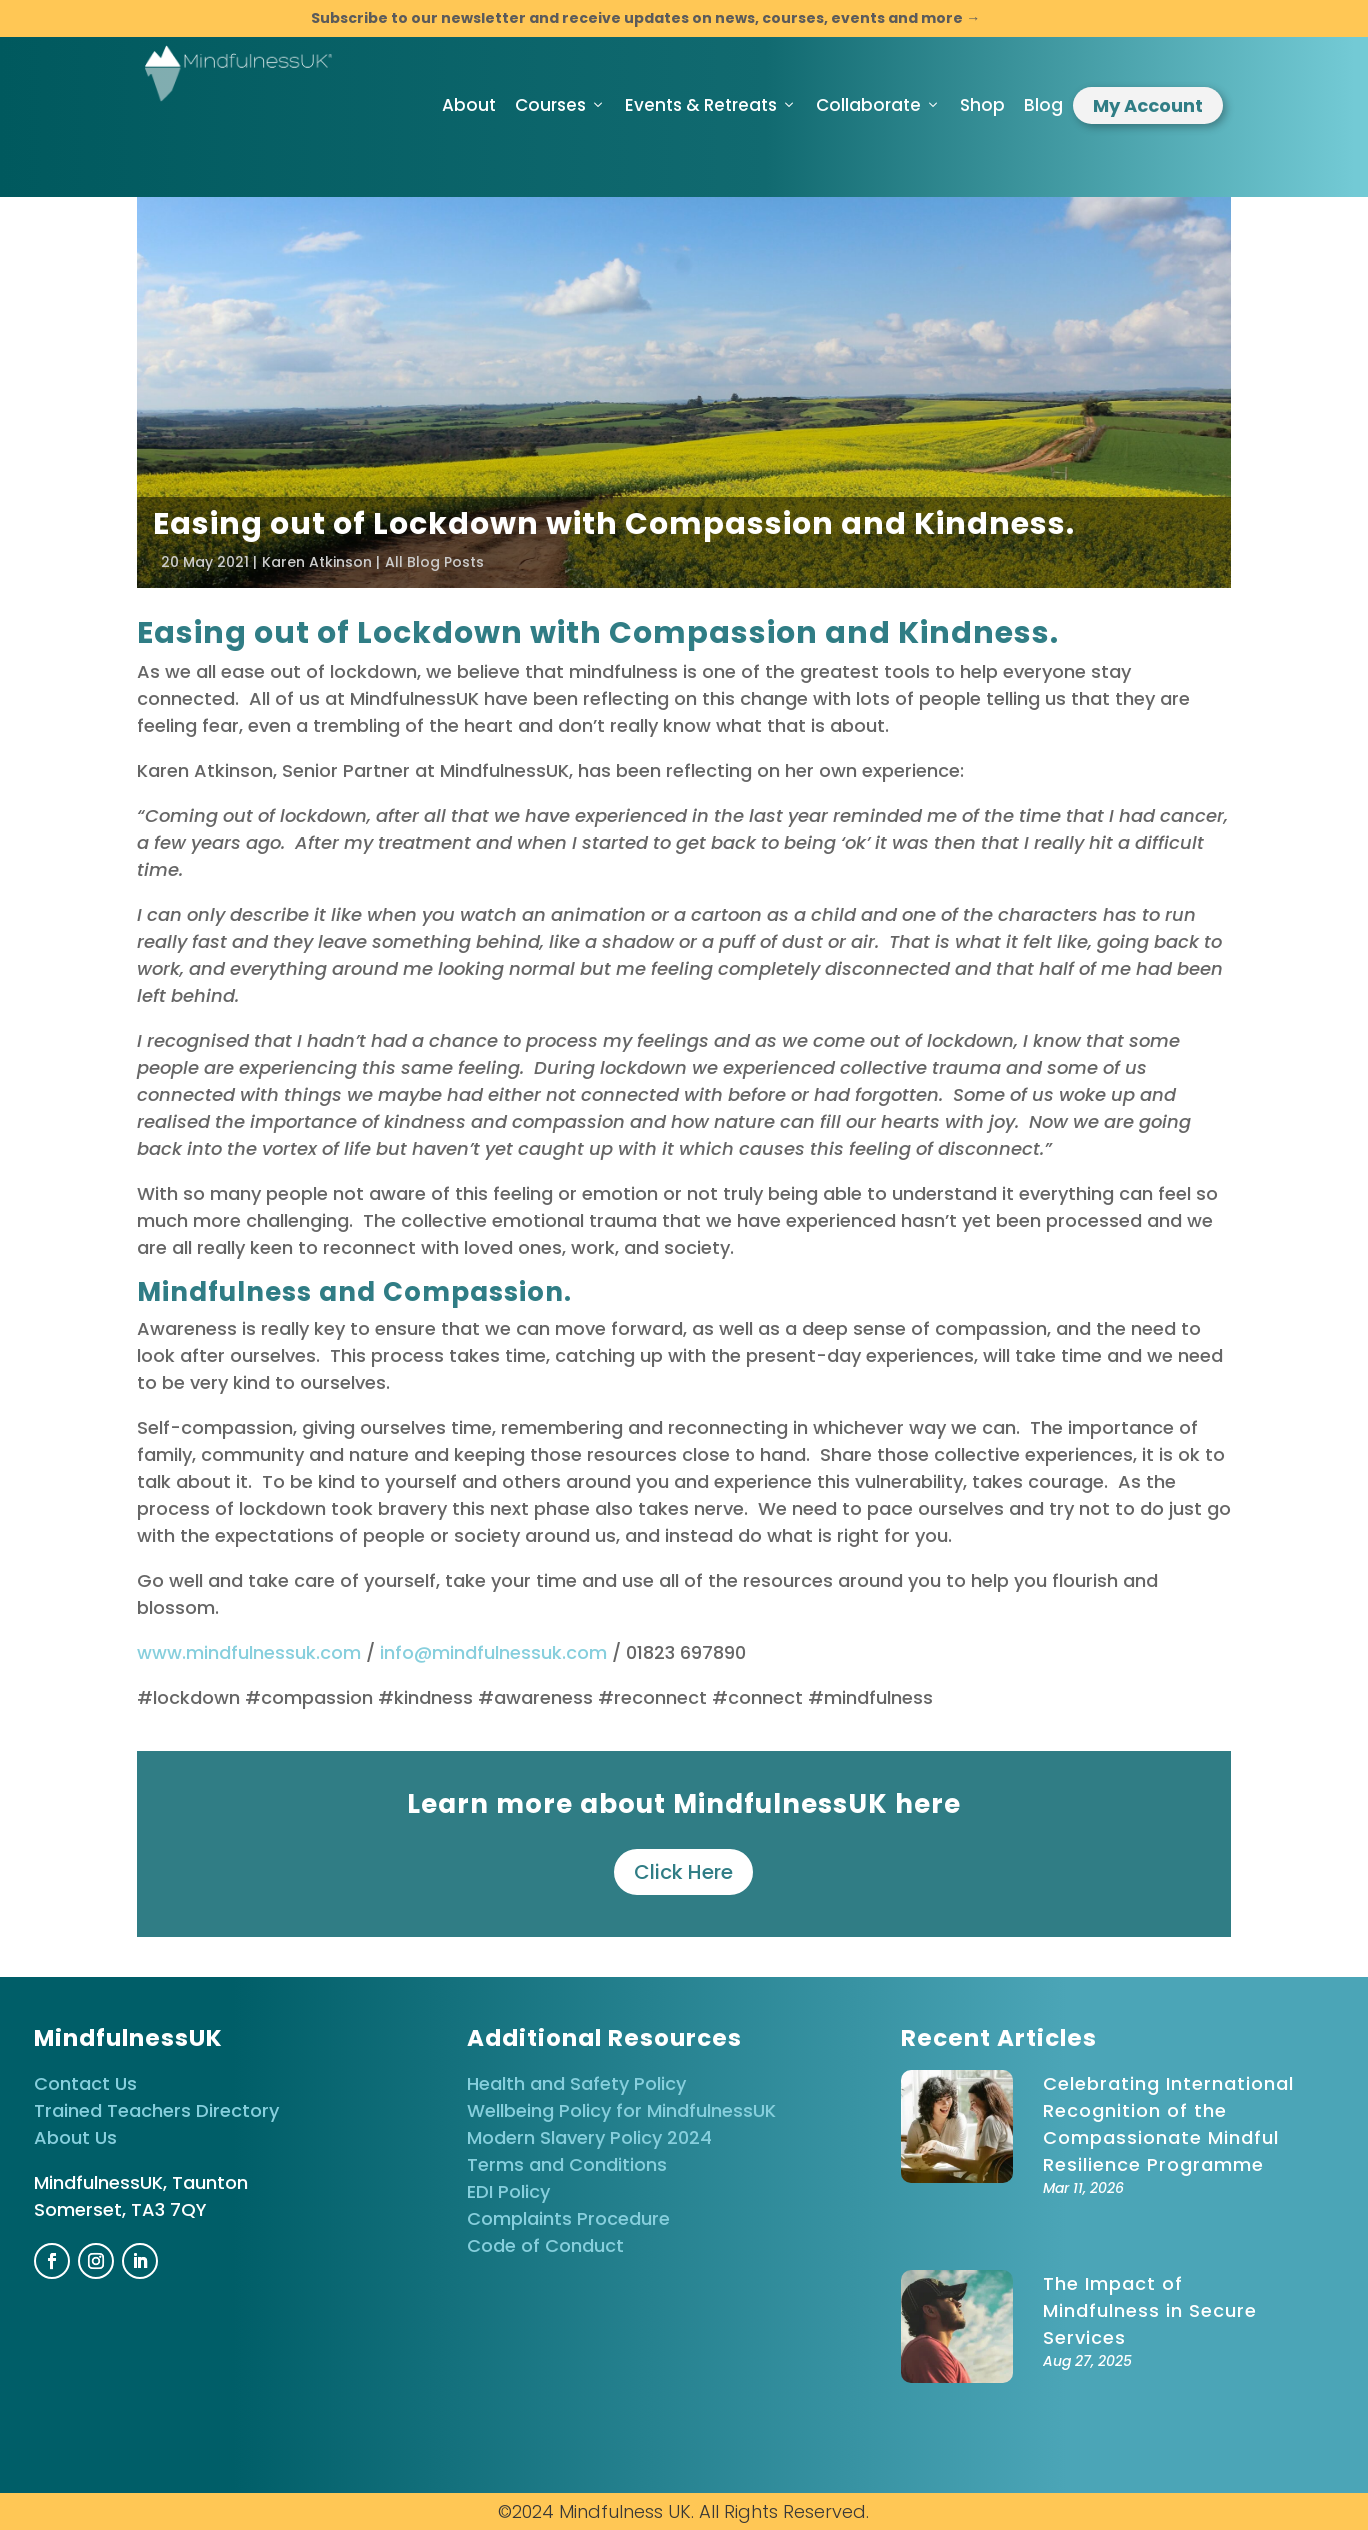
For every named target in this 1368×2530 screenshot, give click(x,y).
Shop (982, 105)
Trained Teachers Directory (156, 2110)
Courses (560, 105)
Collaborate (878, 105)
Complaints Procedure (568, 2218)
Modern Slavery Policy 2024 (589, 2137)
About (469, 105)
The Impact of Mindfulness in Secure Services (1150, 2310)
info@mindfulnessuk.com (493, 1652)
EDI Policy (508, 2191)
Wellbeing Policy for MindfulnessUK (621, 2110)
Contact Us (85, 2083)
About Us (75, 2137)
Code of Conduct (545, 2245)
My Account (1148, 105)
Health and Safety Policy (576, 2083)
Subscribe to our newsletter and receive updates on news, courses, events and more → (645, 18)
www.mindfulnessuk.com (249, 1652)
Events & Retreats (711, 105)
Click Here (683, 1872)
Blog (1043, 105)
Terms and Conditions (567, 2164)
